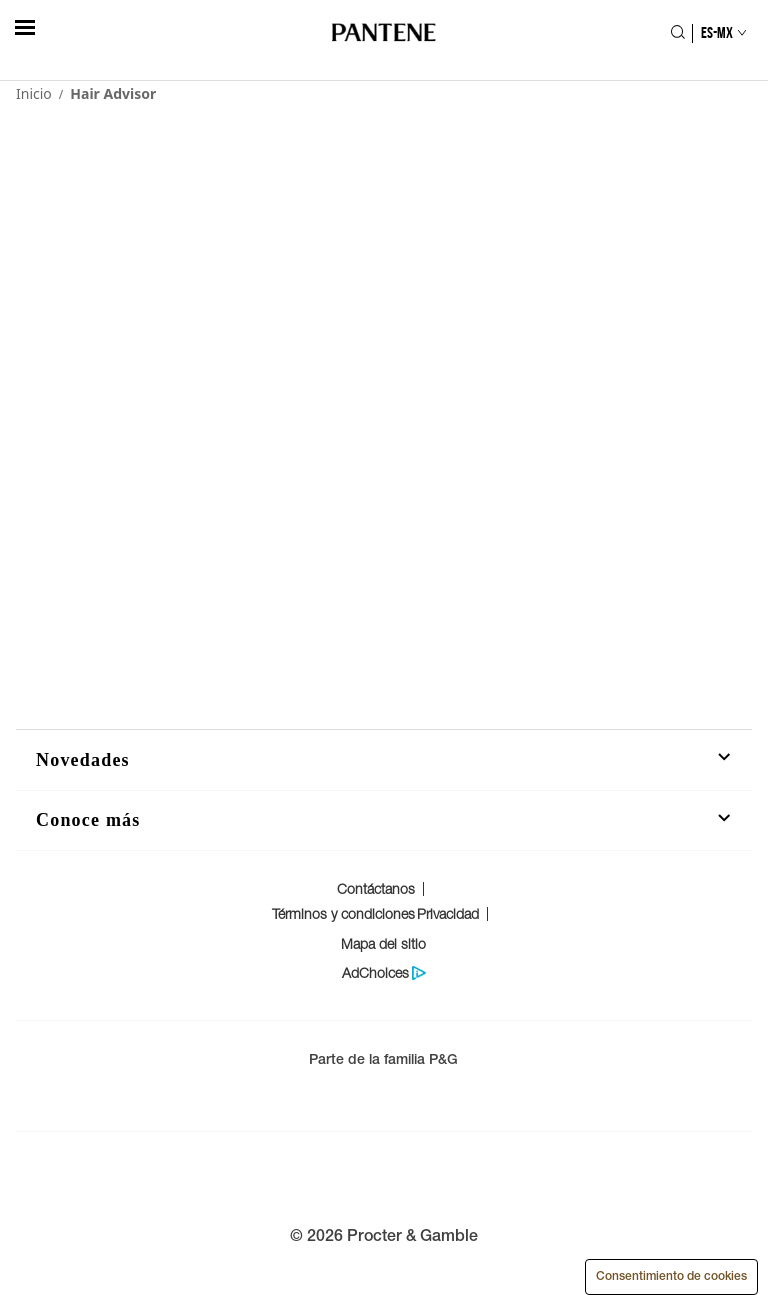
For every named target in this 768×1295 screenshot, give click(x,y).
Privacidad (448, 913)
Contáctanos (376, 888)
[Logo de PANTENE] (384, 33)
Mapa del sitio (383, 943)
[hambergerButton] (25, 27)
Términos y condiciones (343, 913)
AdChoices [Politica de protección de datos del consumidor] (375, 973)
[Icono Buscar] (677, 34)
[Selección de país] (715, 33)
